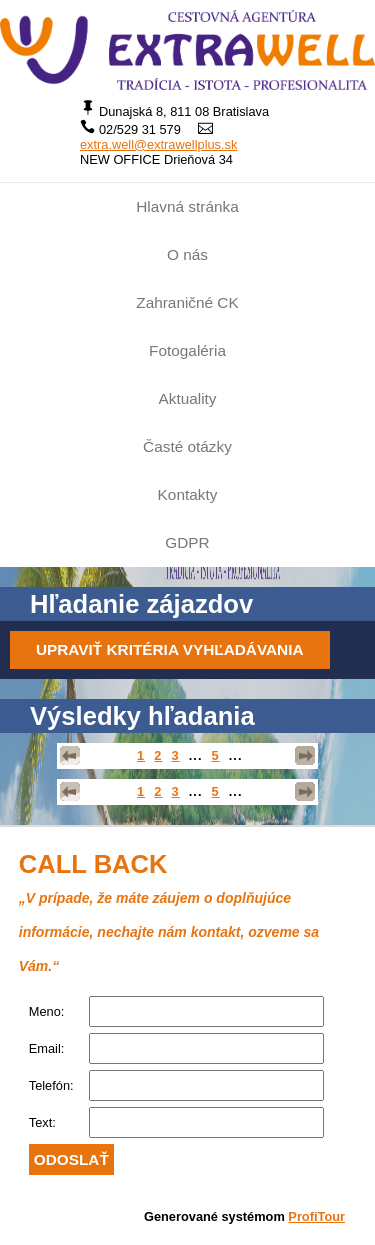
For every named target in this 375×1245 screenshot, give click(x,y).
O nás (187, 254)
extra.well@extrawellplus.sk (158, 144)
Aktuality (187, 398)
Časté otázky (187, 446)
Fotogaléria (187, 350)
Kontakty (188, 494)
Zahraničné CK (187, 302)
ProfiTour (316, 1216)
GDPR (187, 542)
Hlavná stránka (187, 206)
